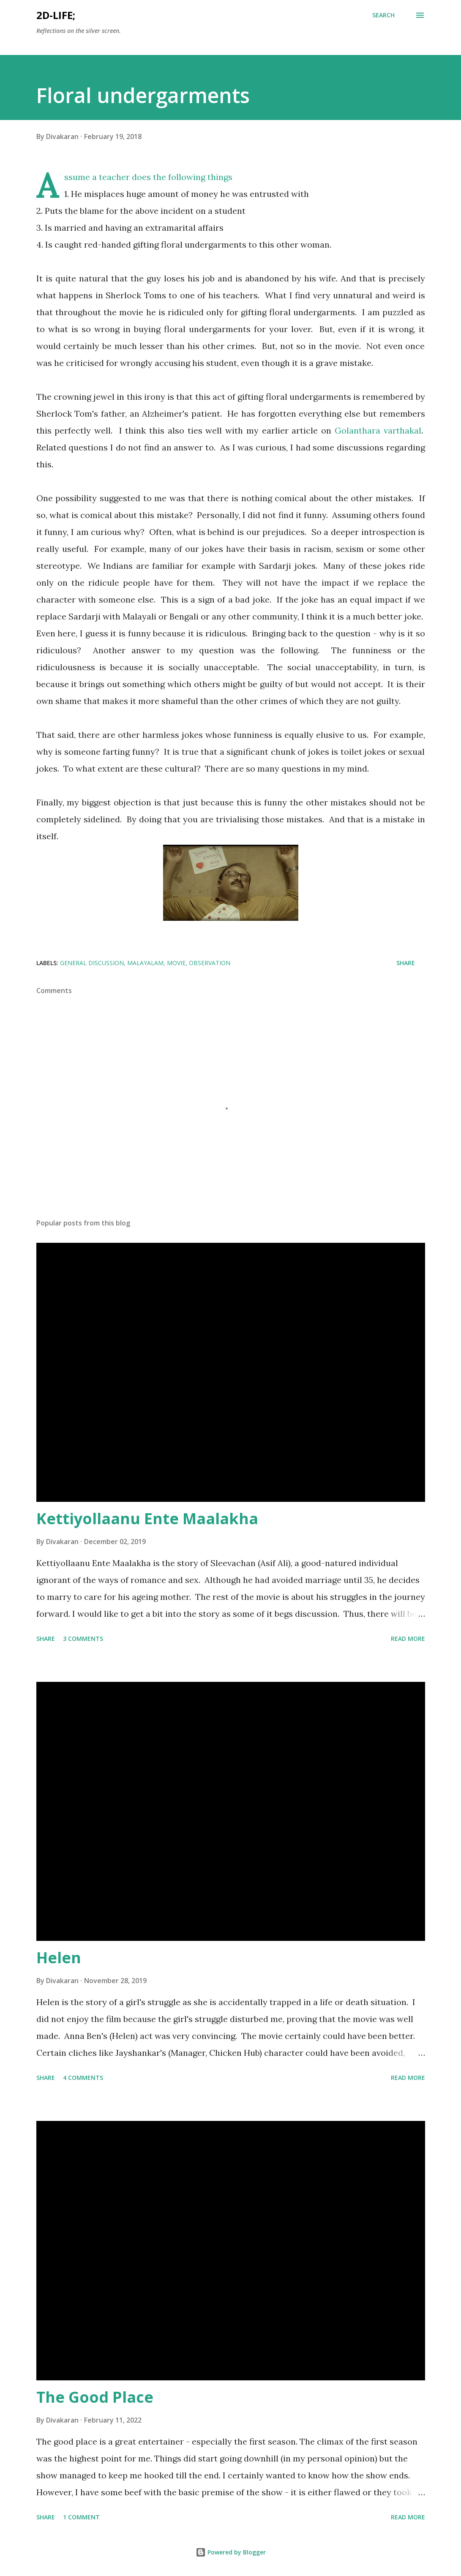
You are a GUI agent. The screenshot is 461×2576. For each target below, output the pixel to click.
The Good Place (94, 2397)
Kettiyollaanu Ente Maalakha (147, 1518)
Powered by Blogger (231, 2552)
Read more (408, 1639)
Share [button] (405, 963)
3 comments (83, 1639)
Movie (176, 963)
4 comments (83, 2078)
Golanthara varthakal (378, 430)
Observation (209, 963)
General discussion (92, 963)
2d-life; (55, 15)
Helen (58, 1957)
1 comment (81, 2517)
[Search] (383, 15)
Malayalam (145, 963)
